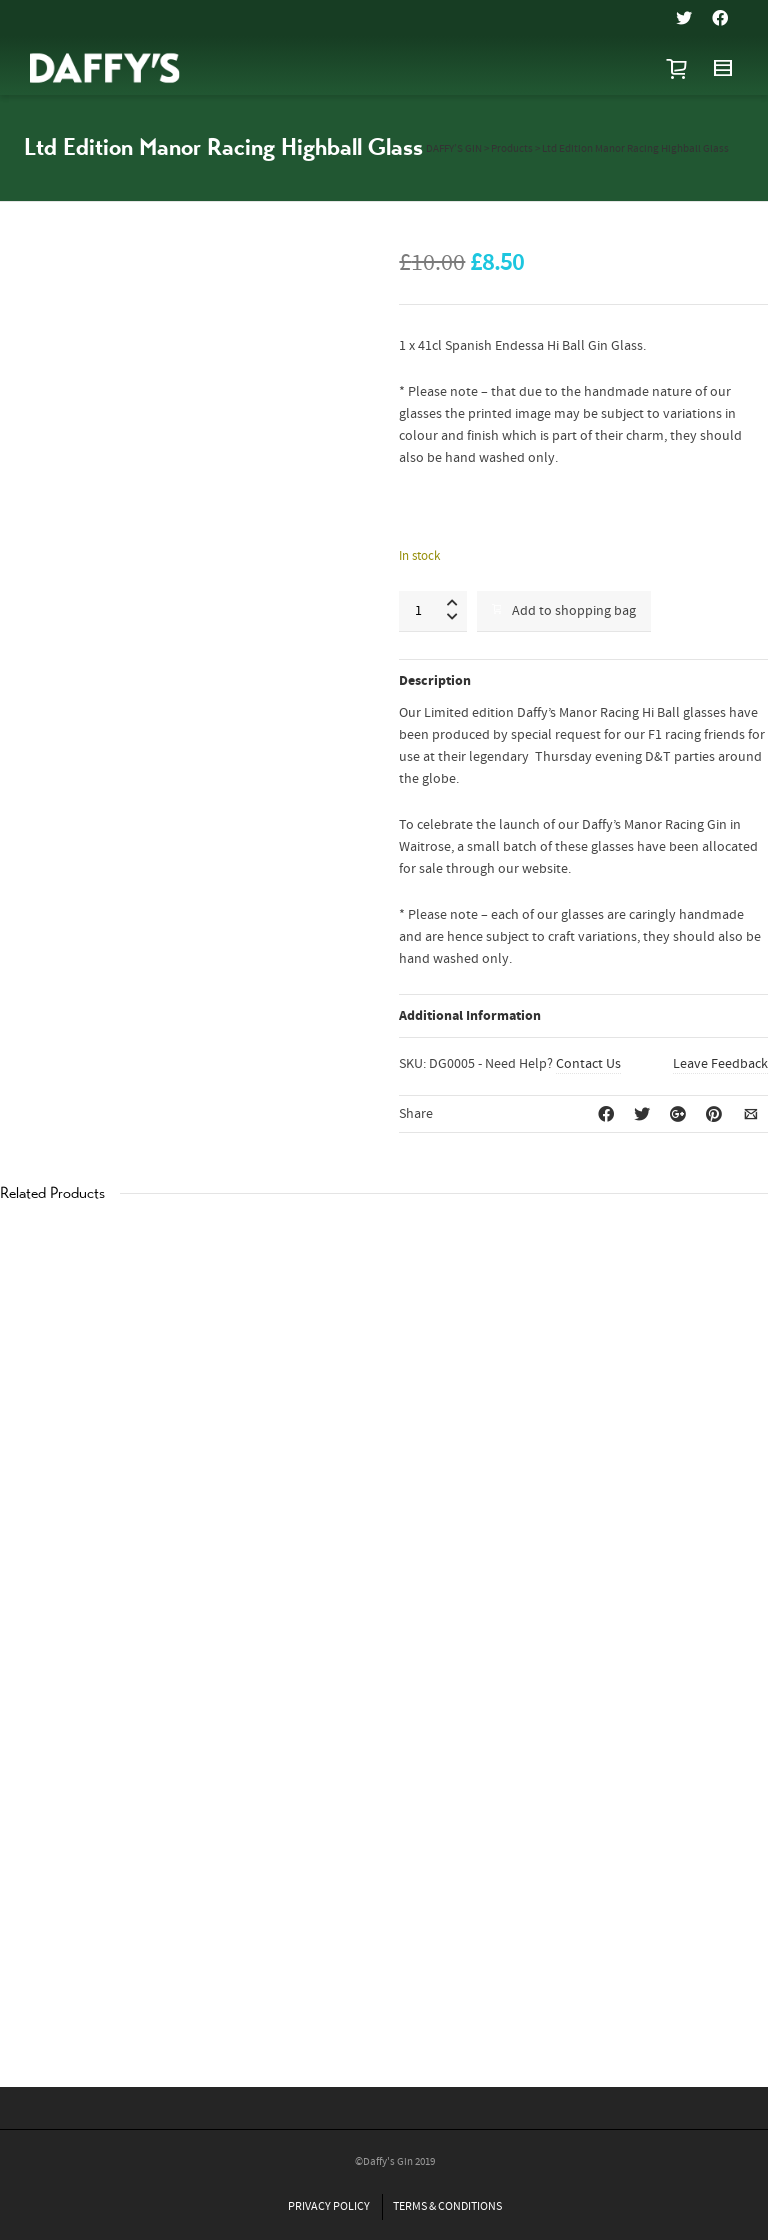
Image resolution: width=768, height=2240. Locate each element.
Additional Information (470, 1016)
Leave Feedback (720, 1064)
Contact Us (588, 1064)
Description (435, 681)
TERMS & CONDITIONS (447, 2206)
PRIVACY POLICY (329, 2206)
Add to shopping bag (564, 611)
